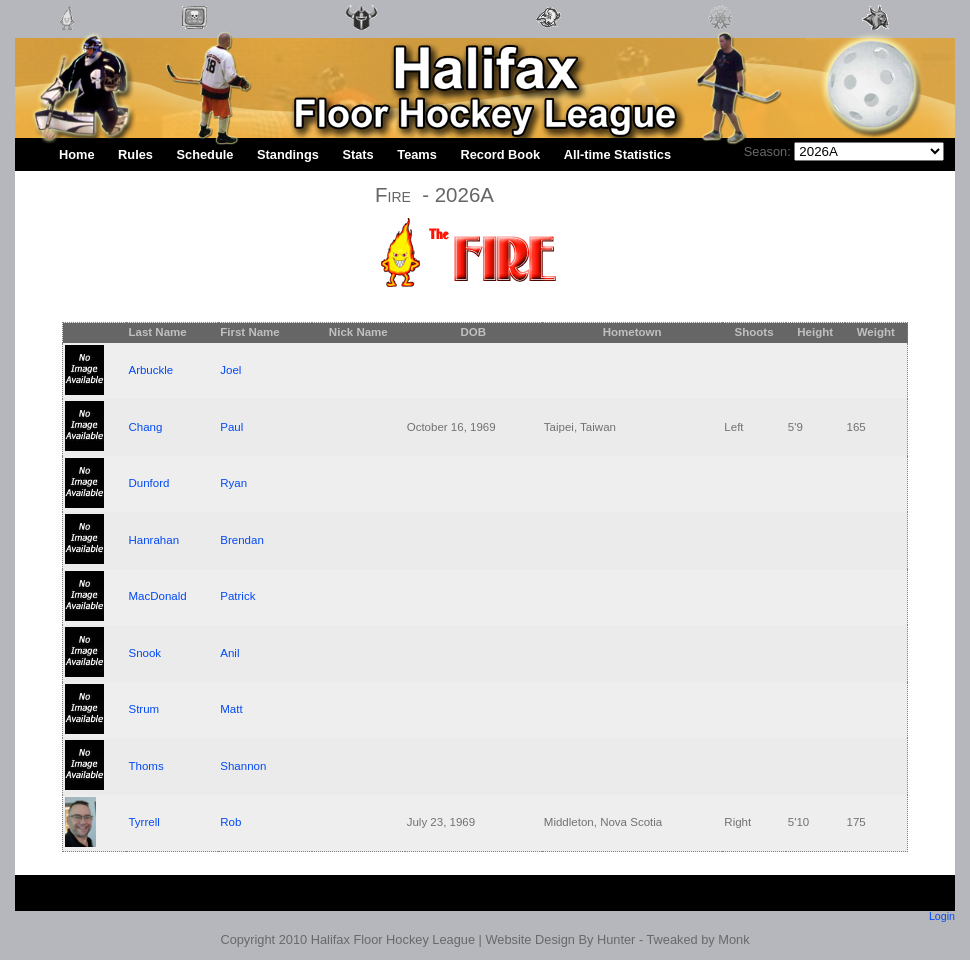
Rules (135, 154)
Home (77, 154)
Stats (357, 154)
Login (942, 916)
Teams (417, 154)
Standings (288, 154)
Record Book (500, 154)
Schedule (205, 154)
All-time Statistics (617, 154)
